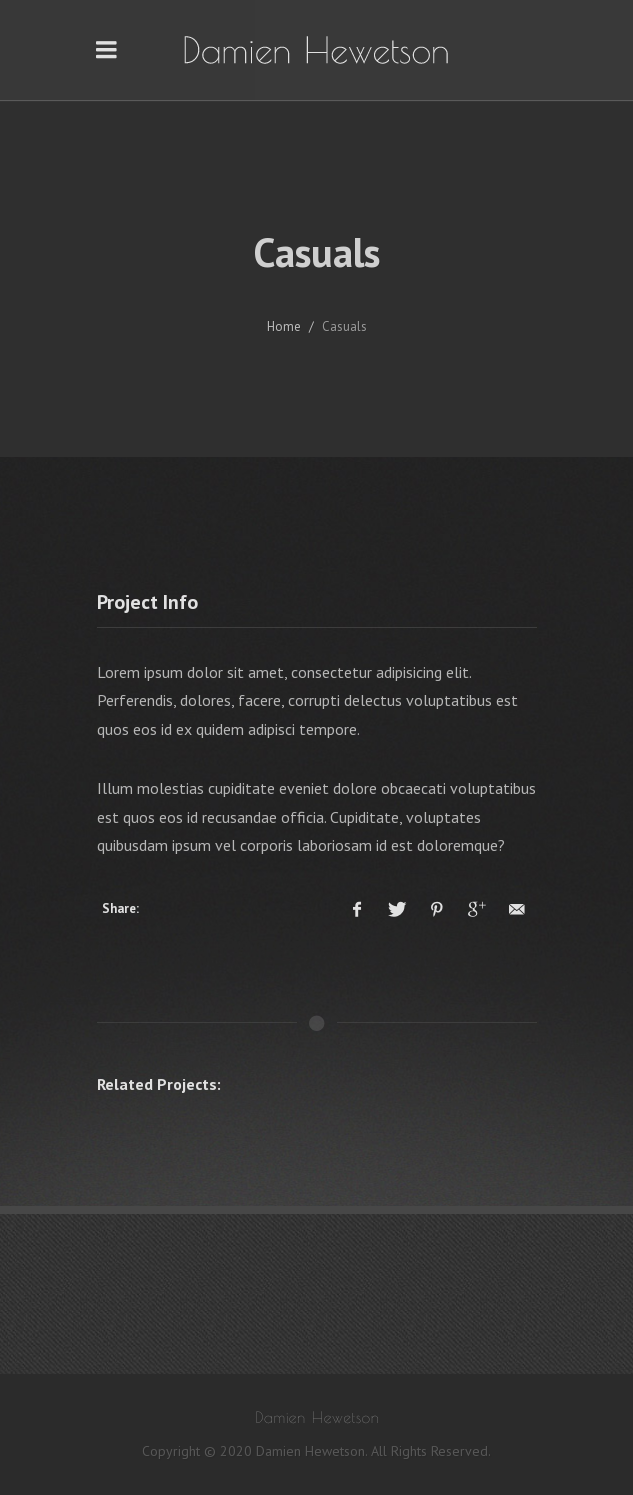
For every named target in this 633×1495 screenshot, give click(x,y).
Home (284, 326)
